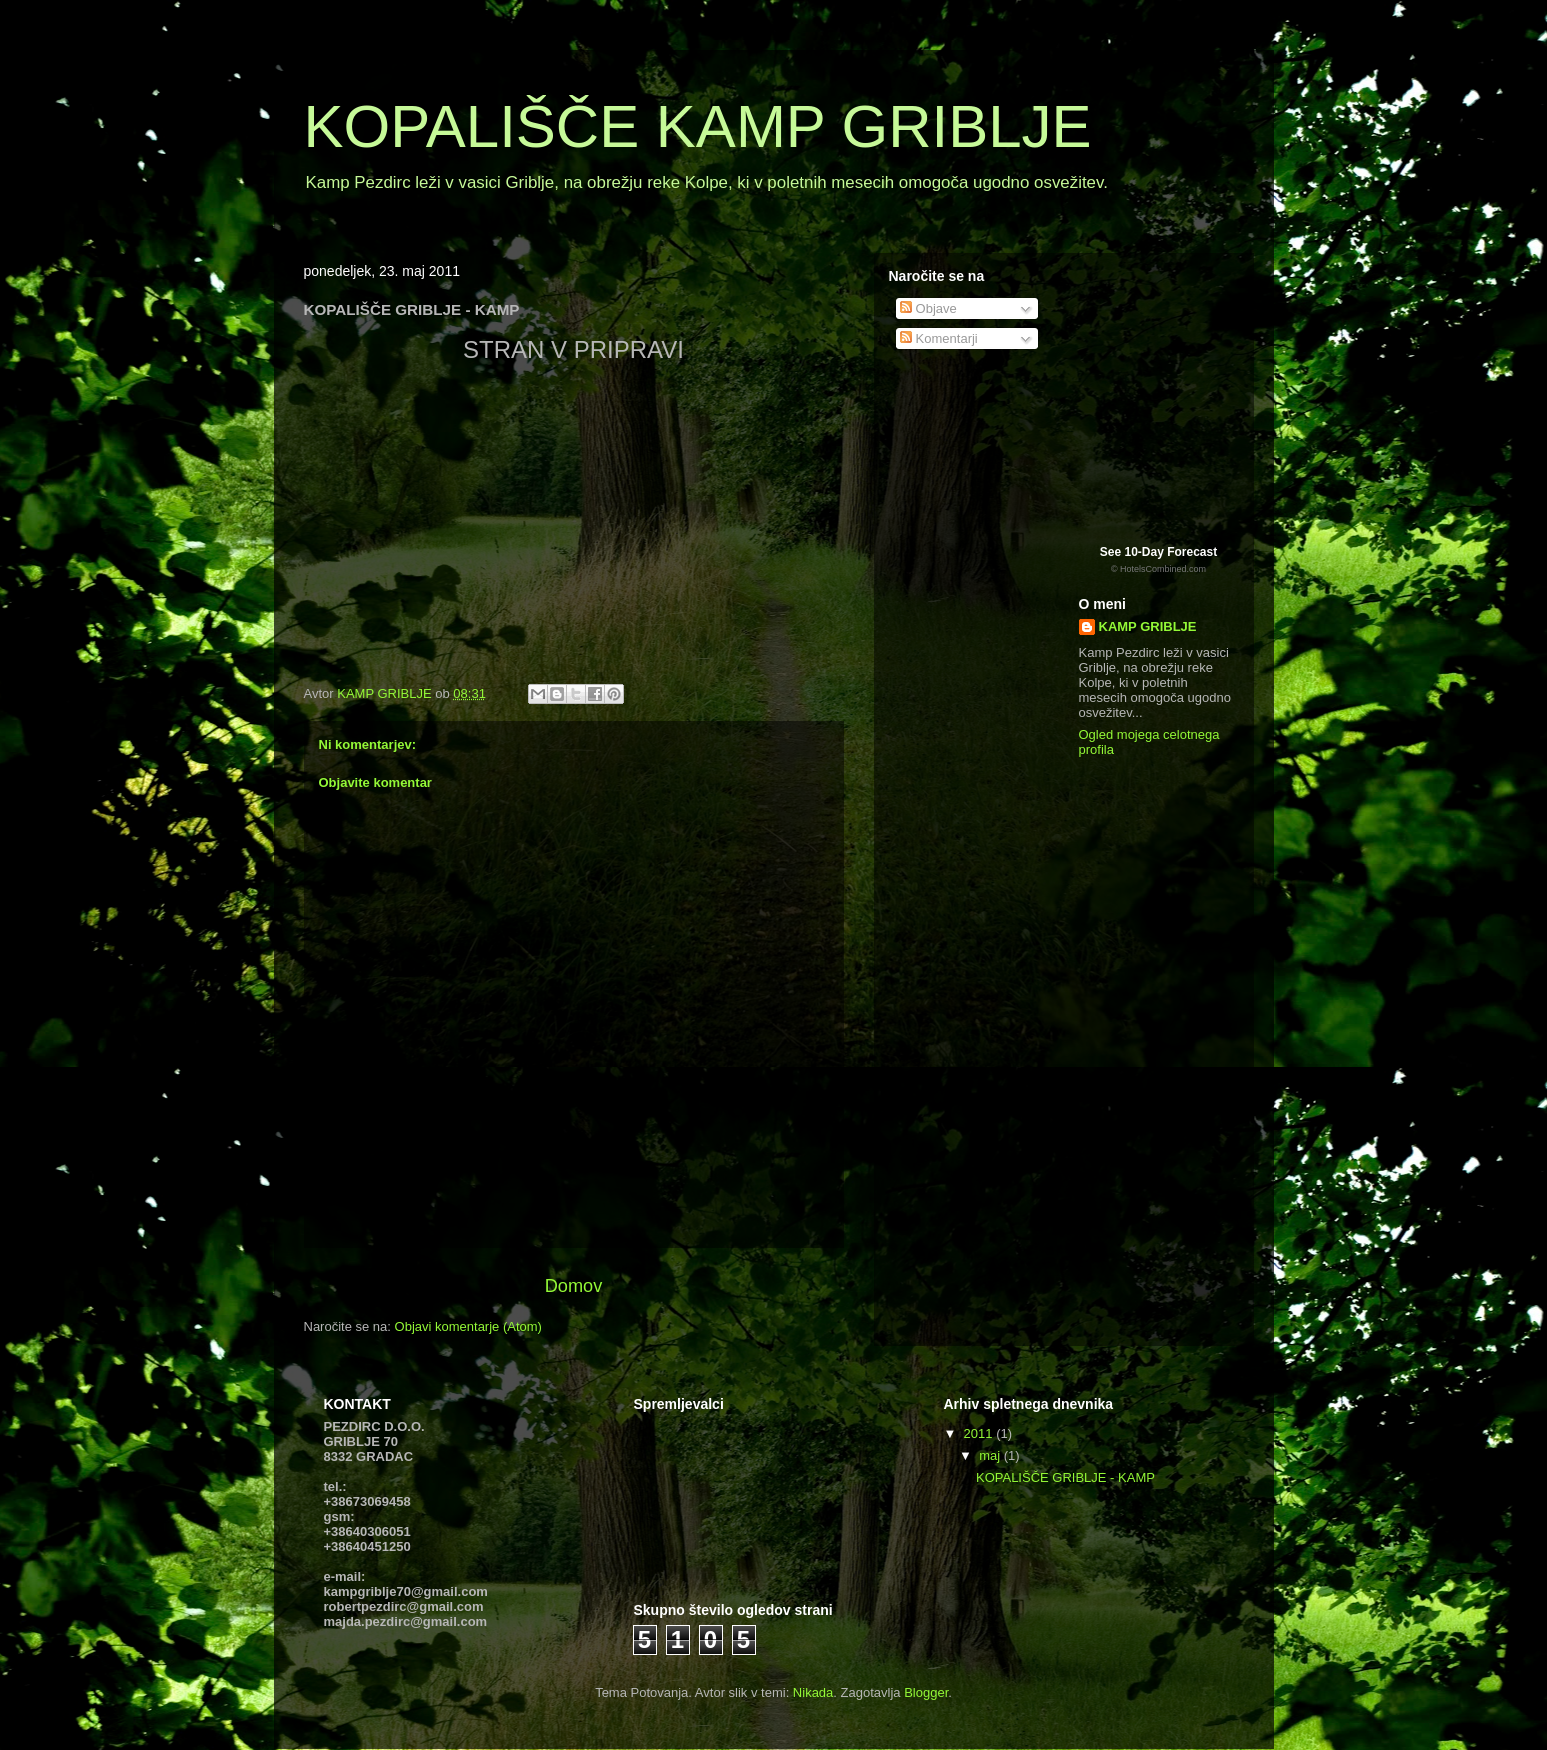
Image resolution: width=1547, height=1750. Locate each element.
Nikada (813, 1692)
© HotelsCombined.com (1158, 569)
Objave (928, 308)
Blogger (926, 1692)
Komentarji (939, 338)
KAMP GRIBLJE (1148, 626)
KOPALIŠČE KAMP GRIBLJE (698, 126)
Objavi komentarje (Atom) (468, 1326)
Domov (574, 1286)
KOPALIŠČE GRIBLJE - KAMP (1065, 1477)
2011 (980, 1433)
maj (991, 1455)
